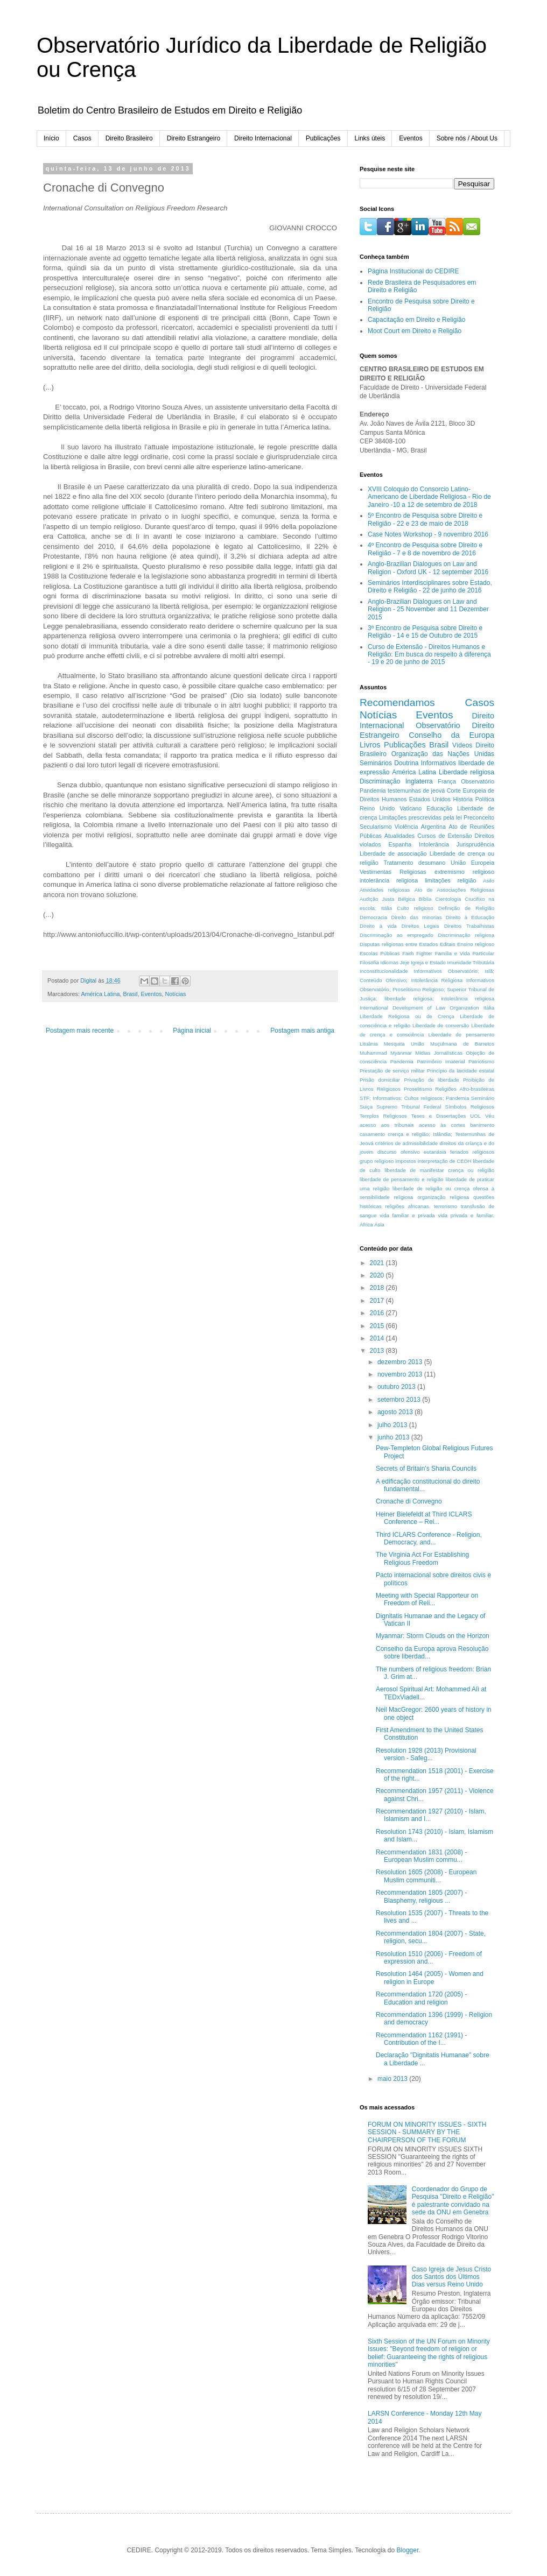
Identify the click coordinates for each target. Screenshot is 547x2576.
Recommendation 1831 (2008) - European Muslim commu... (421, 1856)
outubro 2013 (397, 1387)
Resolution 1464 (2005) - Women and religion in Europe (429, 1977)
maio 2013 (393, 2079)
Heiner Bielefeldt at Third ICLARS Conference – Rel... (424, 1518)
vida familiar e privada (407, 1215)
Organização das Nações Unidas (442, 754)
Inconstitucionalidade (384, 971)
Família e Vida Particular (464, 953)
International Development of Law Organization (419, 1008)
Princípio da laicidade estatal (460, 1071)
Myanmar (401, 1053)
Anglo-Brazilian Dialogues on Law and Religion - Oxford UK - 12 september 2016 (428, 567)
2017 (378, 1300)
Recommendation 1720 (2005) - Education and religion (421, 1998)
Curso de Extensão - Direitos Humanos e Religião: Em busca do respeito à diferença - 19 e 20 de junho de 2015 (429, 654)
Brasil (130, 994)
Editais (447, 944)
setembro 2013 (399, 1399)
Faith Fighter (417, 953)
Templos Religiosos (383, 1116)
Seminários (376, 763)
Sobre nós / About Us (467, 138)
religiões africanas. (407, 1206)
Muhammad (373, 1053)
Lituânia (369, 1044)
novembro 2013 (400, 1374)
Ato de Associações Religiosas (454, 890)
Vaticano (410, 808)
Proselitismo (418, 1089)
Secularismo (375, 826)
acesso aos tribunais (387, 1125)
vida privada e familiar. (466, 1215)
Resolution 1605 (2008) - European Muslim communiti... (426, 1875)
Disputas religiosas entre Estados (399, 944)
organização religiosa (443, 1197)
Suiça (366, 1107)
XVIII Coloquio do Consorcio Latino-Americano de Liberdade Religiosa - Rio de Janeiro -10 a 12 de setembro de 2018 (429, 497)
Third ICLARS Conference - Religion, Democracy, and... (429, 1538)
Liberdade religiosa (466, 772)
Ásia (379, 1224)
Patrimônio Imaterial (441, 1061)
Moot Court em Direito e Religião (414, 331)
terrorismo (445, 1206)
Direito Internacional (263, 138)
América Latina (100, 994)
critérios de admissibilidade (406, 1143)
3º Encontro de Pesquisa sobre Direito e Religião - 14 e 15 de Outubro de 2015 (425, 631)
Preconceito (479, 817)
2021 (378, 1263)
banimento (482, 1125)
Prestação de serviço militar (392, 1071)
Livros (370, 744)
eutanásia (435, 1152)
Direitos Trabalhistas (469, 926)
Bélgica (406, 899)
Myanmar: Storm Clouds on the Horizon (432, 1636)
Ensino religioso (475, 944)
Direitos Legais (420, 926)
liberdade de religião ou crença (430, 1188)
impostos (405, 1161)
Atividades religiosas (385, 890)
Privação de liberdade (431, 1080)
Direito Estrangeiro (193, 138)
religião (467, 880)
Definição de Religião (466, 908)
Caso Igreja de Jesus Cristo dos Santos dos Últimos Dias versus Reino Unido (451, 2277)
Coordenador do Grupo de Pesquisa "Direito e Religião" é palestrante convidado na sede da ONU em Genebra (453, 2200)
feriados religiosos (472, 1152)
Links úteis (370, 138)
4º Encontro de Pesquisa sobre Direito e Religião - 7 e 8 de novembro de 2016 (425, 548)
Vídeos (462, 745)
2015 (378, 1326)
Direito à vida (378, 926)
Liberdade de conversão (440, 1025)
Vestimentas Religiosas (393, 872)
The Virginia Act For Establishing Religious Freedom (422, 1558)
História (463, 799)
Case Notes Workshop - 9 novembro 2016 (428, 534)
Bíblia (425, 899)
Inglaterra (419, 781)
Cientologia (448, 899)
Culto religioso (415, 908)
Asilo (488, 881)
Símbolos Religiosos (469, 1107)
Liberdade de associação (393, 853)
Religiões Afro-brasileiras (464, 1089)
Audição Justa (377, 899)
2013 (378, 1350)
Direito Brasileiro (129, 138)
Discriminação (380, 781)
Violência (406, 826)
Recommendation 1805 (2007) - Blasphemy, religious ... (421, 1896)
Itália (488, 1008)
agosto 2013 (396, 1412)
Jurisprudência (475, 844)
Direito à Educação (470, 917)
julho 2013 (393, 1425)
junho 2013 (394, 1437)
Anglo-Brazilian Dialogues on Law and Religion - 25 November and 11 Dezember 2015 (428, 609)
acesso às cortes (442, 1125)
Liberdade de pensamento (461, 1035)
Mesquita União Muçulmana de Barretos (439, 1044)
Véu (489, 1116)
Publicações (323, 138)
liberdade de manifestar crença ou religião (439, 1170)
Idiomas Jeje (394, 962)
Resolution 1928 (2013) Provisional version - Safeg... (426, 1754)
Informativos (438, 763)
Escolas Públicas (380, 953)
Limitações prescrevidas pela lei (420, 817)
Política (484, 799)
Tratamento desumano (414, 862)
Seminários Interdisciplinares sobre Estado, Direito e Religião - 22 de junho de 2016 (430, 586)
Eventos (410, 138)
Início (51, 138)
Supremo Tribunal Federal (408, 1107)
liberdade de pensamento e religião (402, 1179)
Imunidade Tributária (471, 962)
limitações (438, 880)
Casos (82, 138)
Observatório (438, 725)
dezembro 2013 (400, 1362)
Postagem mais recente (80, 1030)
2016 (378, 1313)
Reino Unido (377, 808)
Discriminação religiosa (466, 935)
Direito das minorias (416, 917)
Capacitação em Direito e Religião (416, 319)
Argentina (433, 826)
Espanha (400, 844)
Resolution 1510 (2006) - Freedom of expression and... (429, 1957)
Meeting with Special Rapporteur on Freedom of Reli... (427, 1599)
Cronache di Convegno (409, 1501)
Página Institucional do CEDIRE (413, 271)
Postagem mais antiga (302, 1030)
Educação (439, 808)
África (366, 1224)
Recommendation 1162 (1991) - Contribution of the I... (421, 2038)
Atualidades (399, 835)
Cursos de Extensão (444, 835)
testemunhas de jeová (416, 790)
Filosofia (369, 962)
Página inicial (192, 1030)
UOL (475, 1116)
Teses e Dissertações (438, 1116)
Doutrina (406, 763)
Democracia (373, 917)
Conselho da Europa (451, 735)
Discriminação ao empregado (396, 935)
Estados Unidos (430, 799)
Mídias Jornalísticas (438, 1053)
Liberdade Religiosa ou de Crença (407, 1016)
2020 (378, 1275)
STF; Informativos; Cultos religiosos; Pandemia (414, 1098)
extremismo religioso (464, 872)
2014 (378, 1338)
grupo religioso (377, 1161)
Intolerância (434, 844)
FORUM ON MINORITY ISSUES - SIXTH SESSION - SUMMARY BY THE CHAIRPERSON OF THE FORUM (427, 2132)
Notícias (175, 994)
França (447, 781)
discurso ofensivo (398, 1152)
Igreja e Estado (428, 962)
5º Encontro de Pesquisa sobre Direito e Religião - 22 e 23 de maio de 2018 (425, 519)
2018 (378, 1287)
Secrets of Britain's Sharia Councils (426, 1468)
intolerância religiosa (389, 880)
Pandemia (401, 1061)
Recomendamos (397, 702)
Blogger (408, 2550)
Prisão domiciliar (380, 1080)
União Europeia (472, 862)
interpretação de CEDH (445, 1161)
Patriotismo (481, 1061)
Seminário (482, 1098)
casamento (372, 1134)
